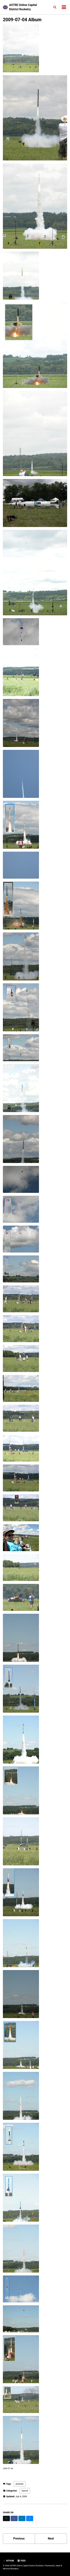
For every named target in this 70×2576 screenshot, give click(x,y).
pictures (19, 2484)
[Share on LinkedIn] (21, 2518)
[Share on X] (6, 2518)
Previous (19, 2538)
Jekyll (57, 2565)
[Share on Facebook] (14, 2518)
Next (51, 2538)
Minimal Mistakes (11, 2569)
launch (25, 2490)
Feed (21, 2560)
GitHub (8, 2560)
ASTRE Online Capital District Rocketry (23, 7)
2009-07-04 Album (22, 19)
